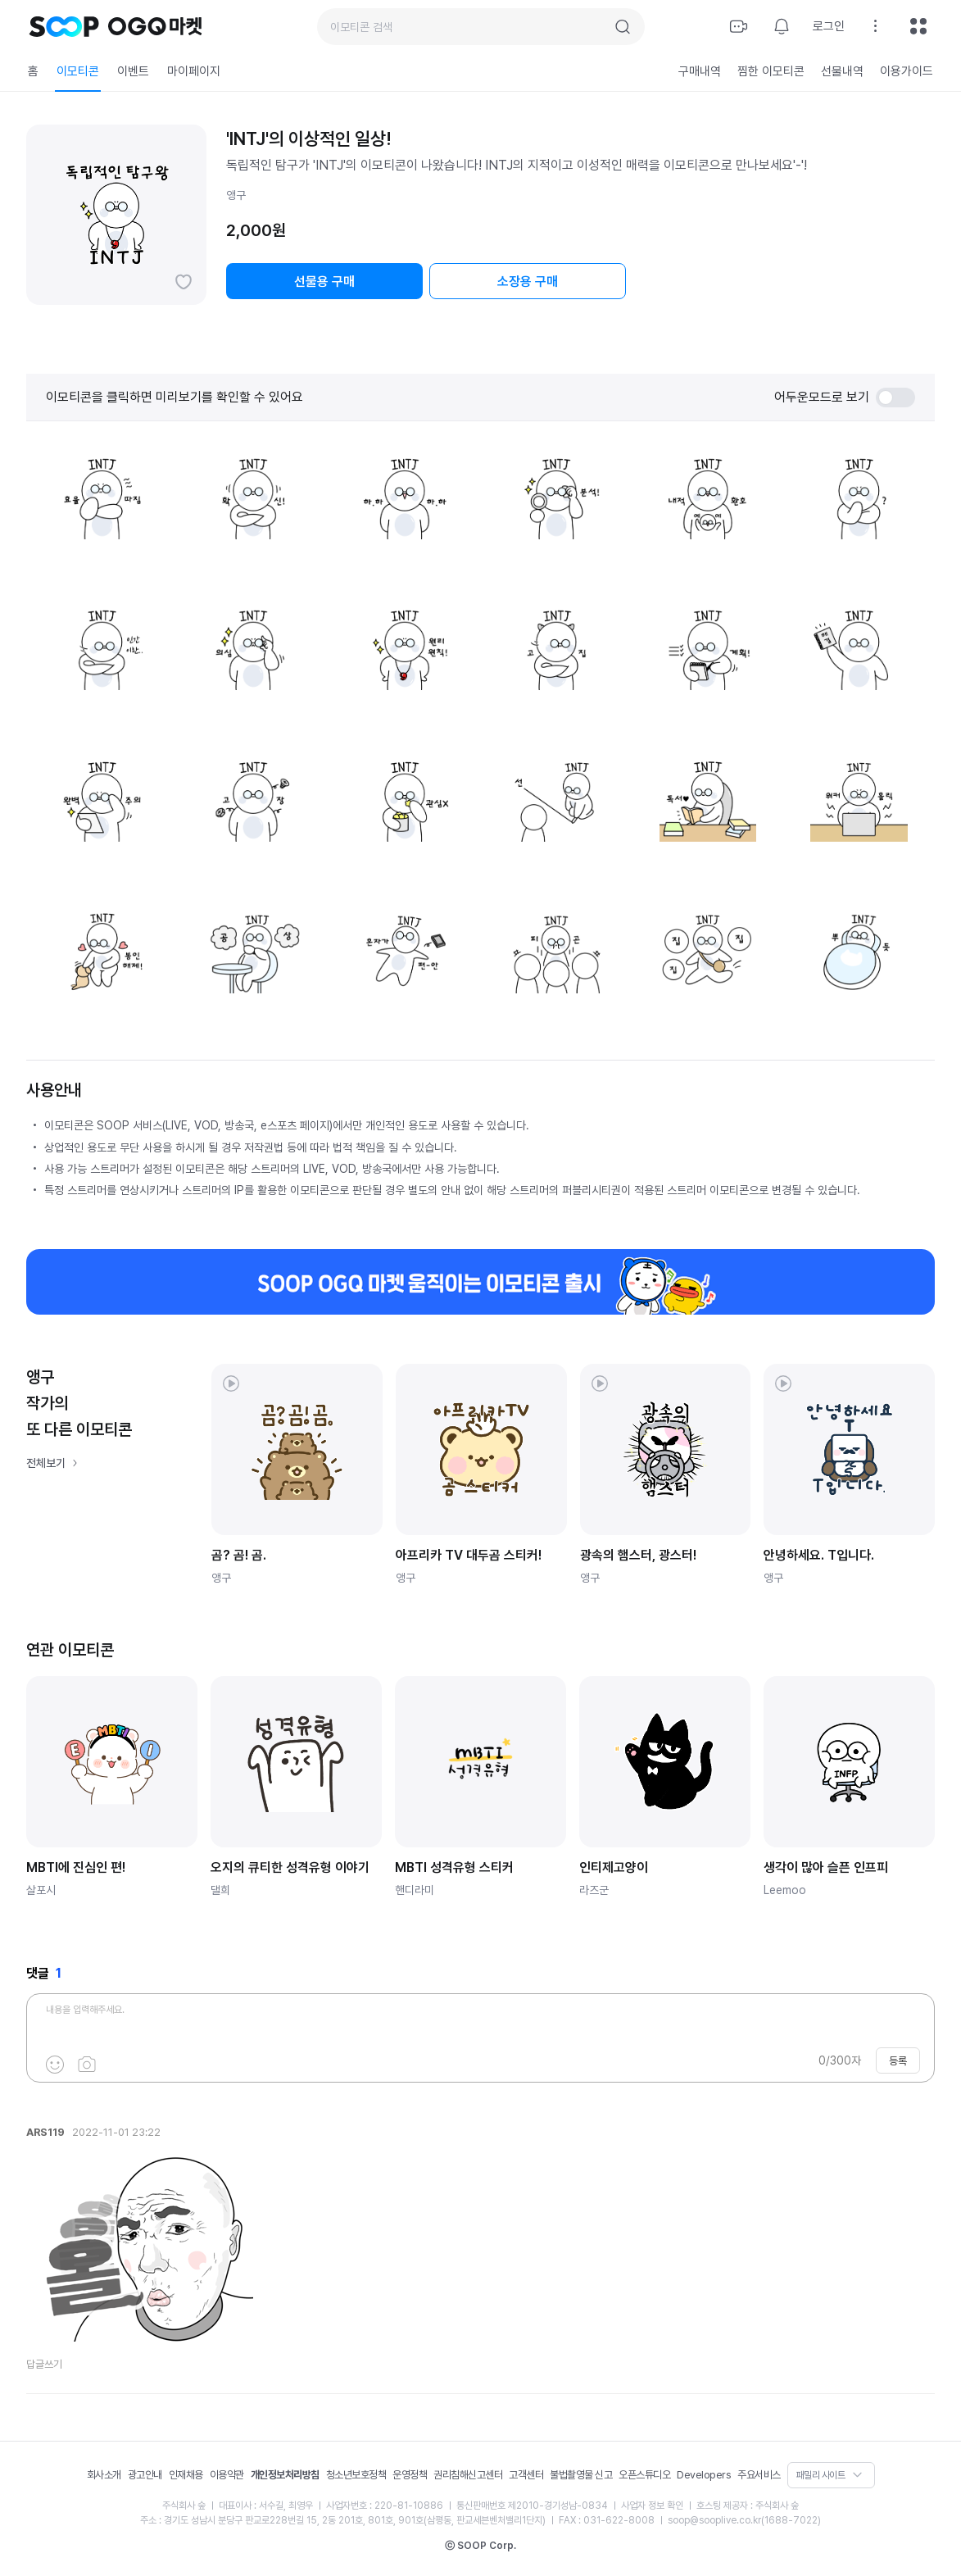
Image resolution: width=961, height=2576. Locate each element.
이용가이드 (906, 71)
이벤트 (133, 71)
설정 (875, 26)
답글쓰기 (44, 2364)
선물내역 (842, 71)
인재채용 (186, 2475)
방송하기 (739, 26)
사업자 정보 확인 (652, 2505)
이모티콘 (78, 71)
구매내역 (699, 71)
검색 (623, 27)
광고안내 (145, 2475)
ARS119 (45, 2132)
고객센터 (526, 2475)
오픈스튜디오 (644, 2475)
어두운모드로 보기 (844, 397)
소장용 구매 (527, 281)
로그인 (829, 26)
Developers (704, 2475)
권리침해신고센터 (467, 2475)
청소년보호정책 (356, 2475)
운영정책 (409, 2475)
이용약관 (227, 2475)
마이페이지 (193, 71)
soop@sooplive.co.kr (714, 2520)
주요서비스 (759, 2475)
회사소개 (104, 2475)
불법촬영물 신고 (581, 2475)
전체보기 (46, 1463)
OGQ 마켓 (155, 26)
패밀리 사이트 (820, 2475)
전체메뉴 (918, 26)
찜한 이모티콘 (771, 71)
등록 (898, 2061)
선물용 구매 (324, 281)
